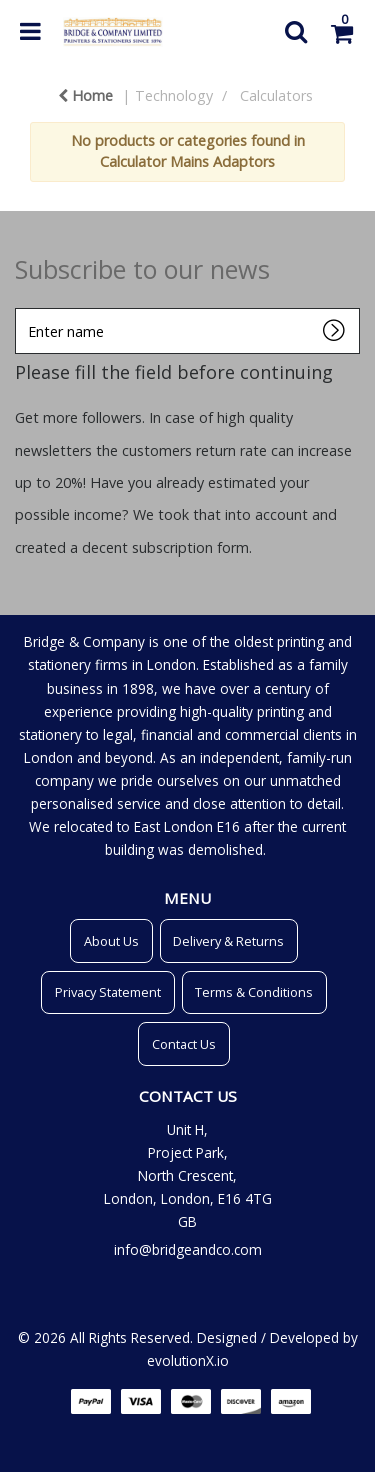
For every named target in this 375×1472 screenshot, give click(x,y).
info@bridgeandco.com (188, 1249)
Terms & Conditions (254, 992)
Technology (174, 95)
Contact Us (184, 1044)
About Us (111, 941)
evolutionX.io (188, 1360)
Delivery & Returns (228, 941)
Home (85, 95)
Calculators (276, 95)
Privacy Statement (108, 992)
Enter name (20, 307)
